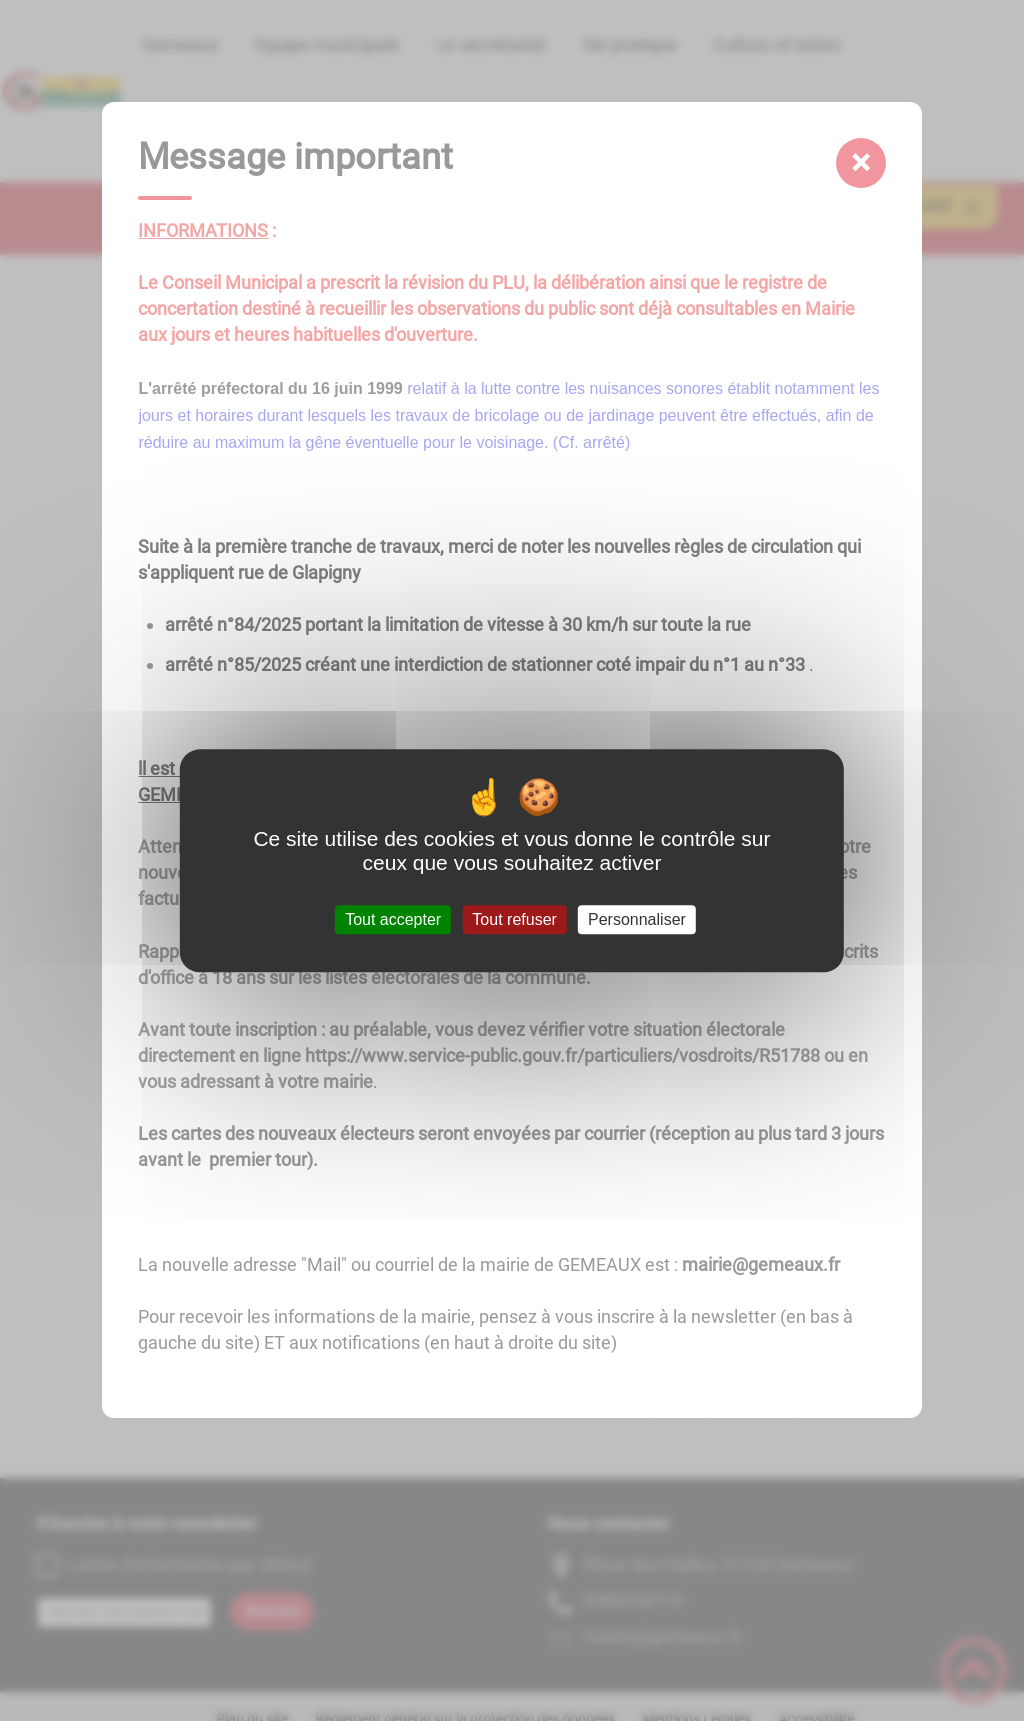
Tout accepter (393, 919)
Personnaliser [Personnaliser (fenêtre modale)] (637, 919)
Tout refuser (514, 919)
